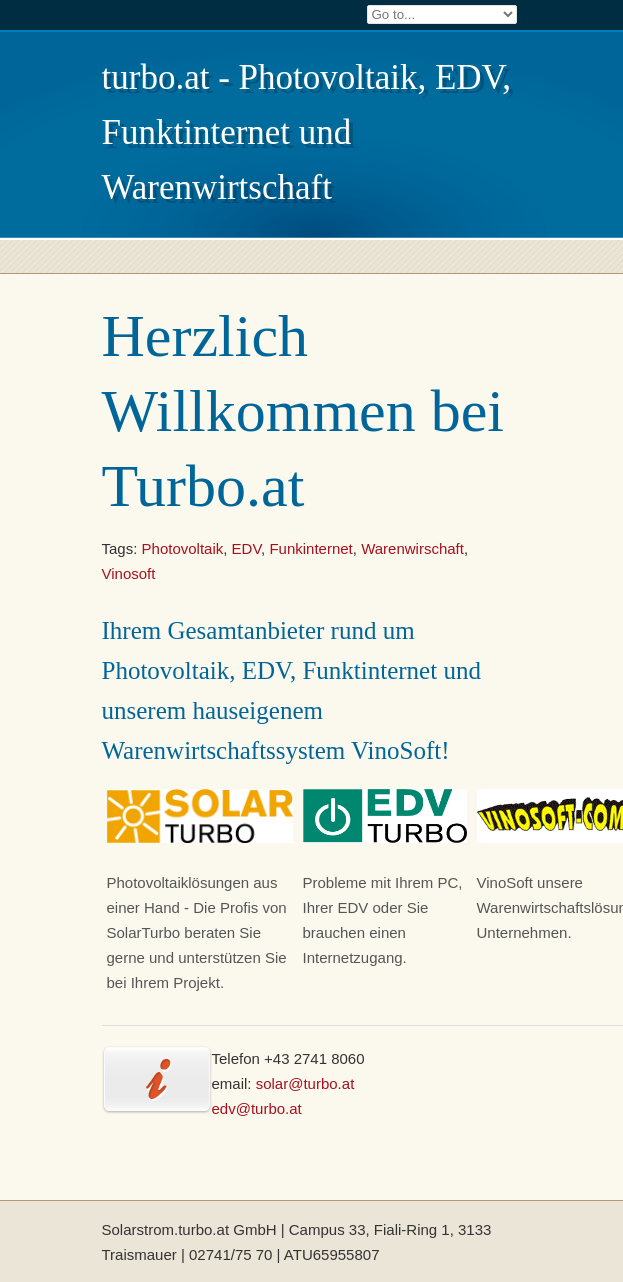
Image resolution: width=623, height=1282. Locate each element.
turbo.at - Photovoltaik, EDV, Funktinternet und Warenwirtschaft (307, 132)
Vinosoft (129, 573)
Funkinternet (310, 548)
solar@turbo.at (305, 1083)
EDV (246, 548)
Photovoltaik (183, 548)
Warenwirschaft (412, 548)
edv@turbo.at (257, 1108)
